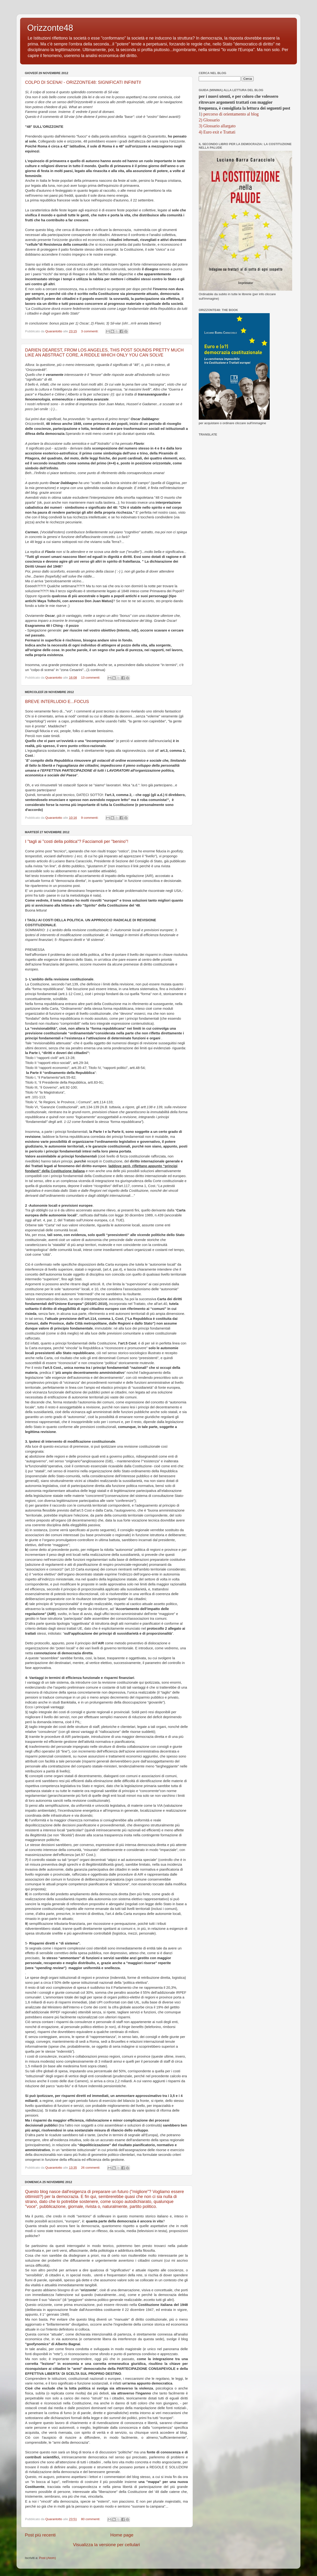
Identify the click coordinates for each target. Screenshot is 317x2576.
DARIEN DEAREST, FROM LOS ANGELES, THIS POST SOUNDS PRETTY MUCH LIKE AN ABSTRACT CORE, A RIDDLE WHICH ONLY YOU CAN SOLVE (104, 352)
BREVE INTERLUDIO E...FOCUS (57, 701)
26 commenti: (91, 2167)
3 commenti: (90, 331)
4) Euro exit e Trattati (217, 132)
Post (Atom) (47, 2558)
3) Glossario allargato (217, 126)
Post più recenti (40, 2534)
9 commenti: (90, 817)
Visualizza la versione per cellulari (106, 2544)
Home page (121, 2534)
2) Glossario (209, 120)
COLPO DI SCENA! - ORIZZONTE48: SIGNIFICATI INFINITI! (83, 82)
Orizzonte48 (50, 28)
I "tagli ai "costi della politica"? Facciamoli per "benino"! (76, 841)
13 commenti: (91, 677)
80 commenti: (91, 2519)
